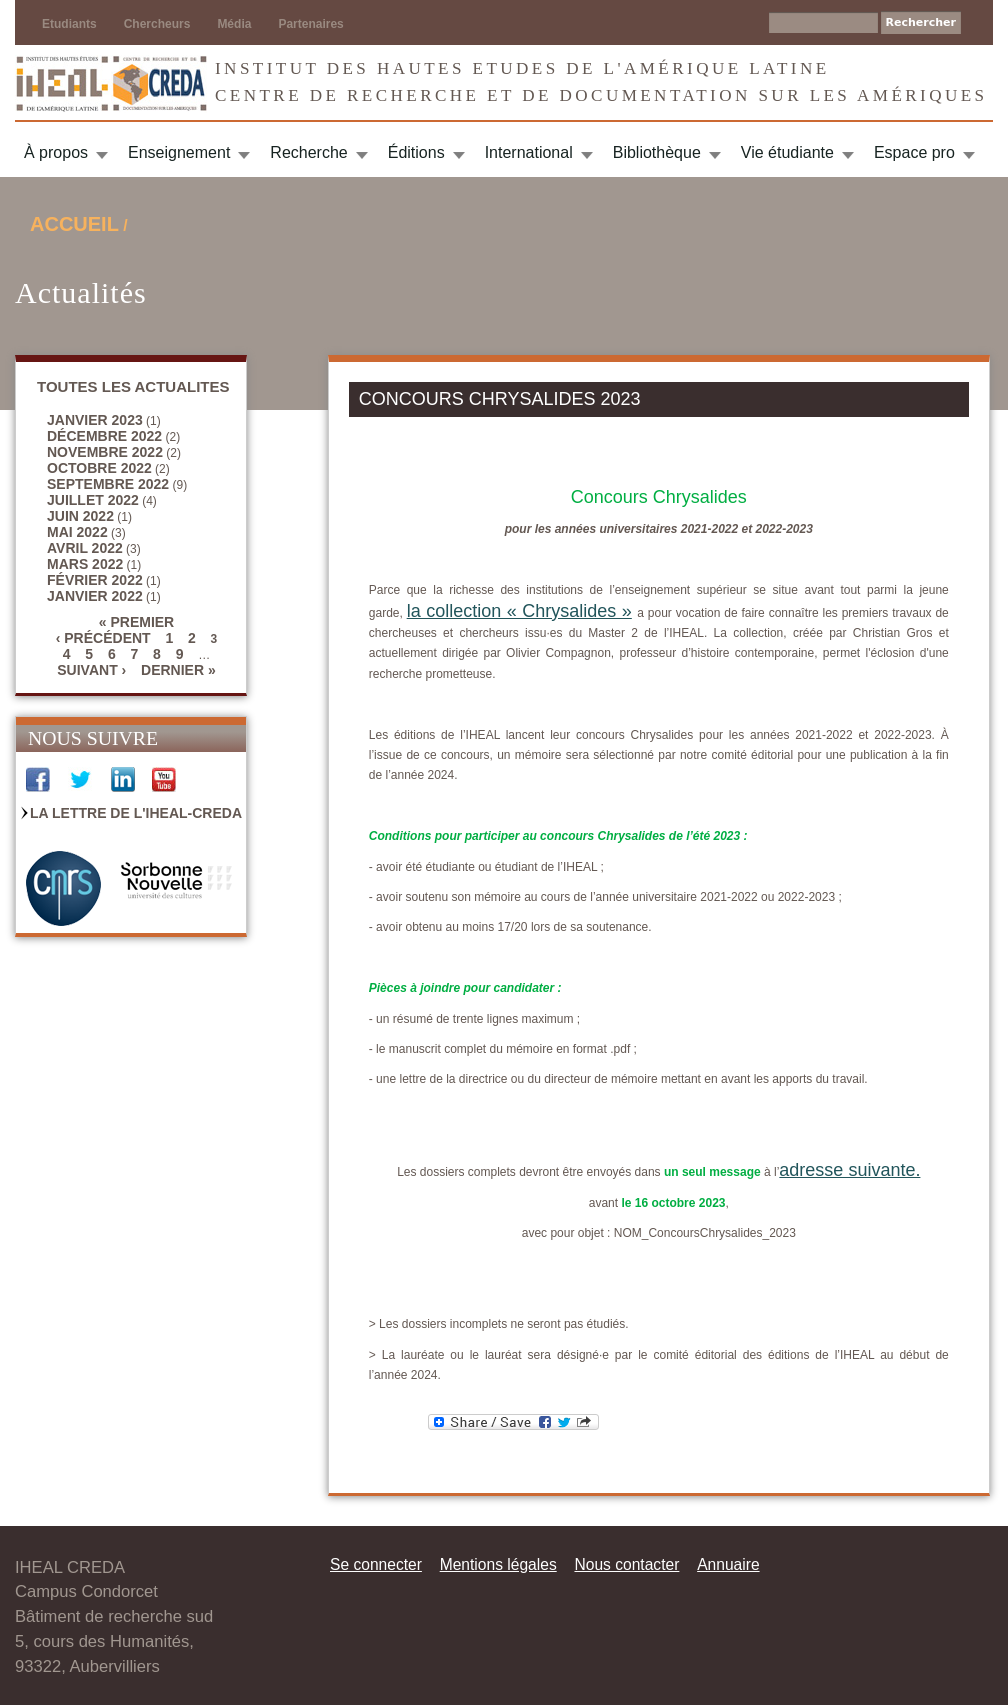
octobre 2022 (99, 468)
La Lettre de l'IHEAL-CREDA (136, 813)
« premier (136, 622)
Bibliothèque (657, 152)
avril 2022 (85, 548)
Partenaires (310, 24)
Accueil (74, 224)
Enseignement (179, 152)
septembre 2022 (108, 484)
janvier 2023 (95, 420)
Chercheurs (157, 24)
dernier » (178, 670)
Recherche (308, 152)
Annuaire (728, 1564)
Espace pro (914, 152)
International (529, 152)
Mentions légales (498, 1564)
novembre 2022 (105, 452)
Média (234, 24)
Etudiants (69, 24)
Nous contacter (626, 1564)
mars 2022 (85, 564)
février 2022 (95, 580)
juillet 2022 (93, 500)
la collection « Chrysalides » (519, 611)
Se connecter (376, 1564)
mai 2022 (77, 532)
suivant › (91, 670)
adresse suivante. (849, 1170)
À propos (56, 152)
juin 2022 (80, 516)
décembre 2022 (104, 436)
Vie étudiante (787, 152)
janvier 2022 (95, 596)
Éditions (416, 152)
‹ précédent (103, 638)
